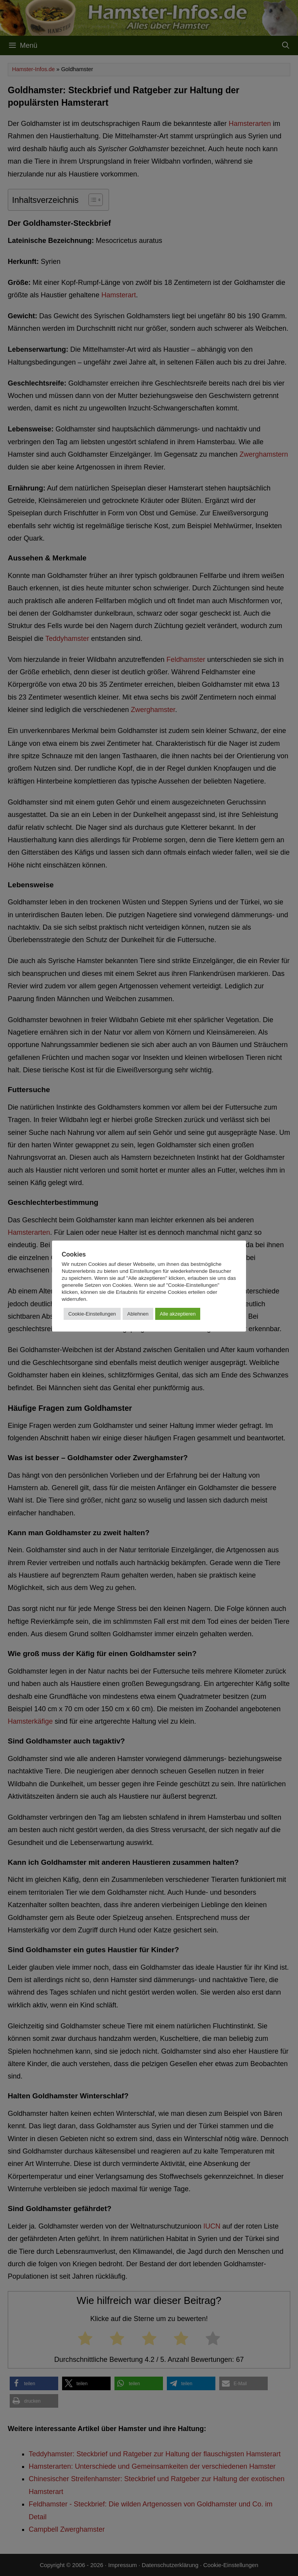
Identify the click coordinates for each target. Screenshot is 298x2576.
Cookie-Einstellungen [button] (92, 1314)
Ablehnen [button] (138, 1314)
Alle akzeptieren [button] (178, 1314)
